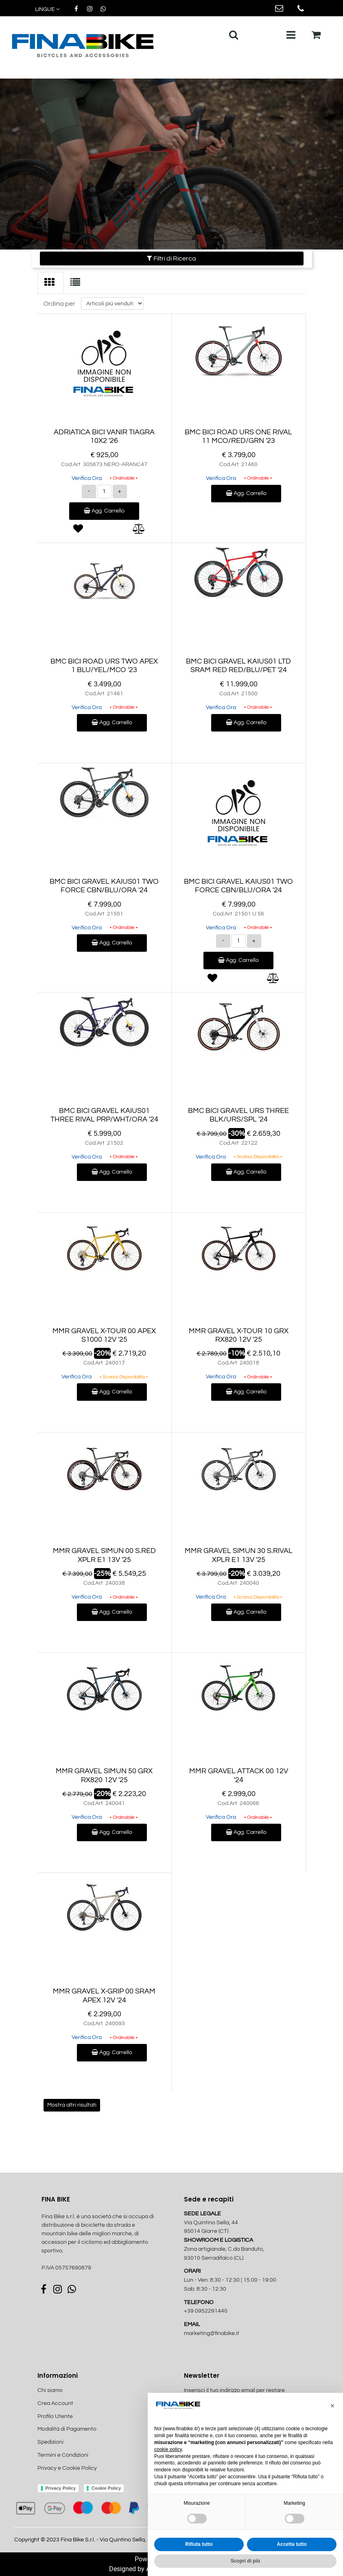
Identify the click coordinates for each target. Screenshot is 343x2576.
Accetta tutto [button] (291, 2544)
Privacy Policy (61, 2488)
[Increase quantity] (120, 491)
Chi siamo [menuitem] (50, 2390)
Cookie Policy (106, 2488)
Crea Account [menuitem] (55, 2403)
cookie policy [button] (168, 2449)
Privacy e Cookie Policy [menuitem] (67, 2468)
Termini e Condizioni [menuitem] (62, 2455)
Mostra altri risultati (71, 2105)
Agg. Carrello (104, 511)
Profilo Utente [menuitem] (55, 2416)
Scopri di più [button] (245, 2561)
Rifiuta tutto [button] (198, 2544)
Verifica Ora (87, 478)
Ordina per (59, 303)
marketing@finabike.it (211, 2333)
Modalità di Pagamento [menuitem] (66, 2429)
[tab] (50, 283)
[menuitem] (81, 2477)
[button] (332, 2405)
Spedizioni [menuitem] (50, 2442)
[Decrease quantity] (89, 491)
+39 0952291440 (205, 2311)
